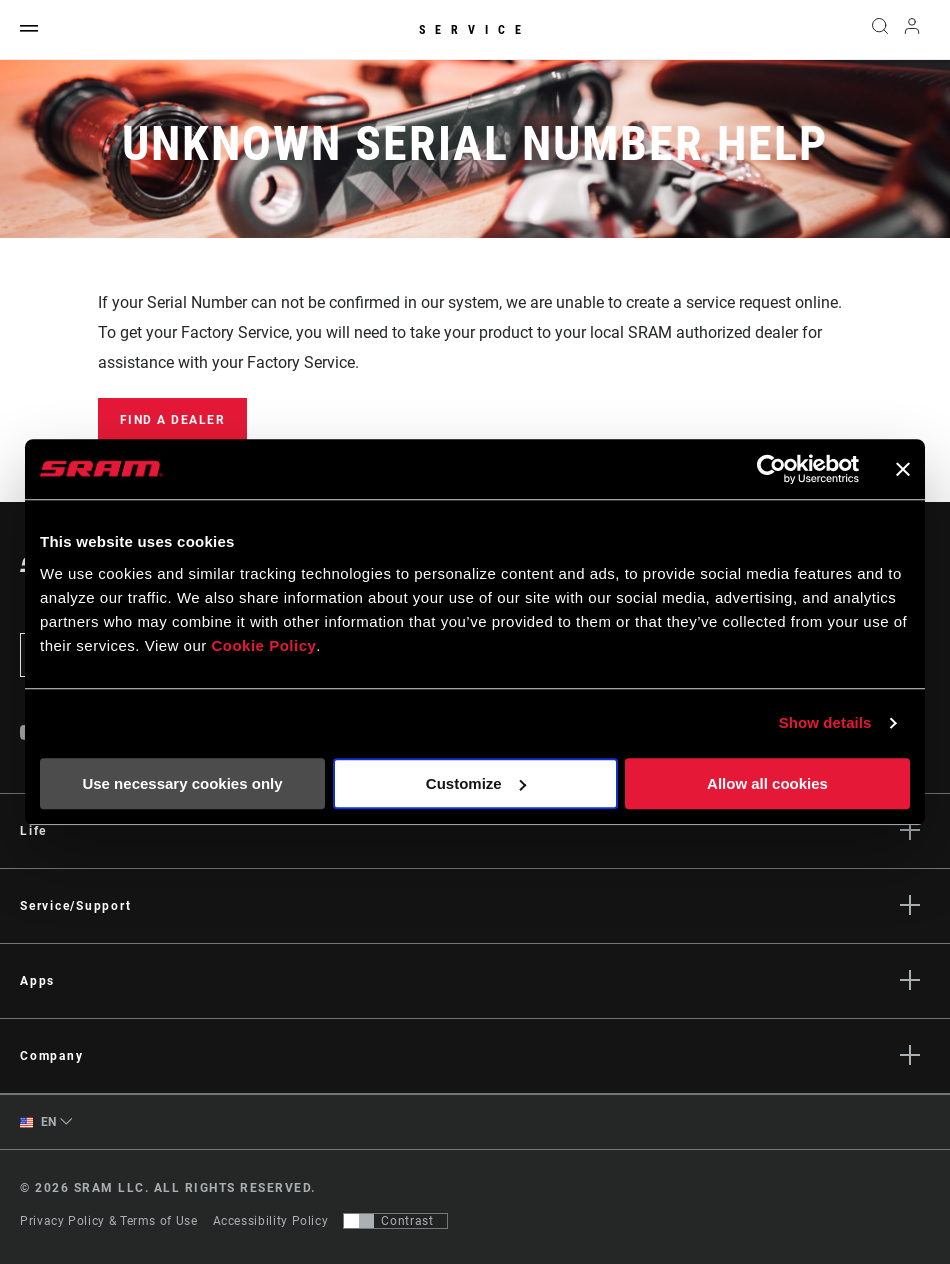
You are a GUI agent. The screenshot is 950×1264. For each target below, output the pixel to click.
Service (475, 30)
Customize (476, 783)
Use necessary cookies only (182, 783)
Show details (825, 722)
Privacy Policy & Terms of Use (109, 1221)
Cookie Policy (263, 645)
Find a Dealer (173, 420)
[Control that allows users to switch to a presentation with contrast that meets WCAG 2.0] (395, 1221)
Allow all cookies (767, 783)
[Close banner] (903, 469)
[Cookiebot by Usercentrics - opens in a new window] (771, 469)
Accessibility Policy (271, 1221)
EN (38, 1122)
